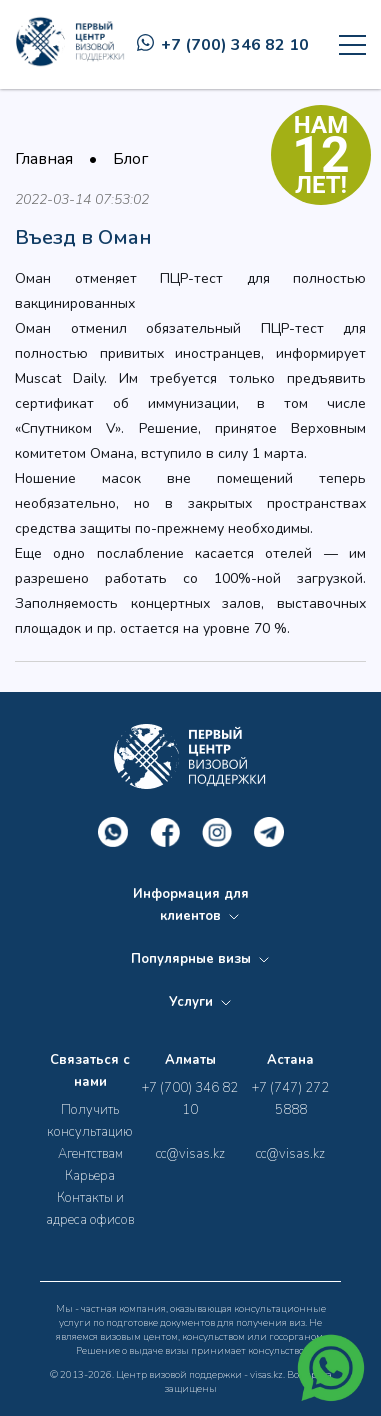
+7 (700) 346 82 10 (223, 45)
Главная (44, 159)
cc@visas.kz (190, 1154)
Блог (130, 159)
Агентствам (90, 1154)
